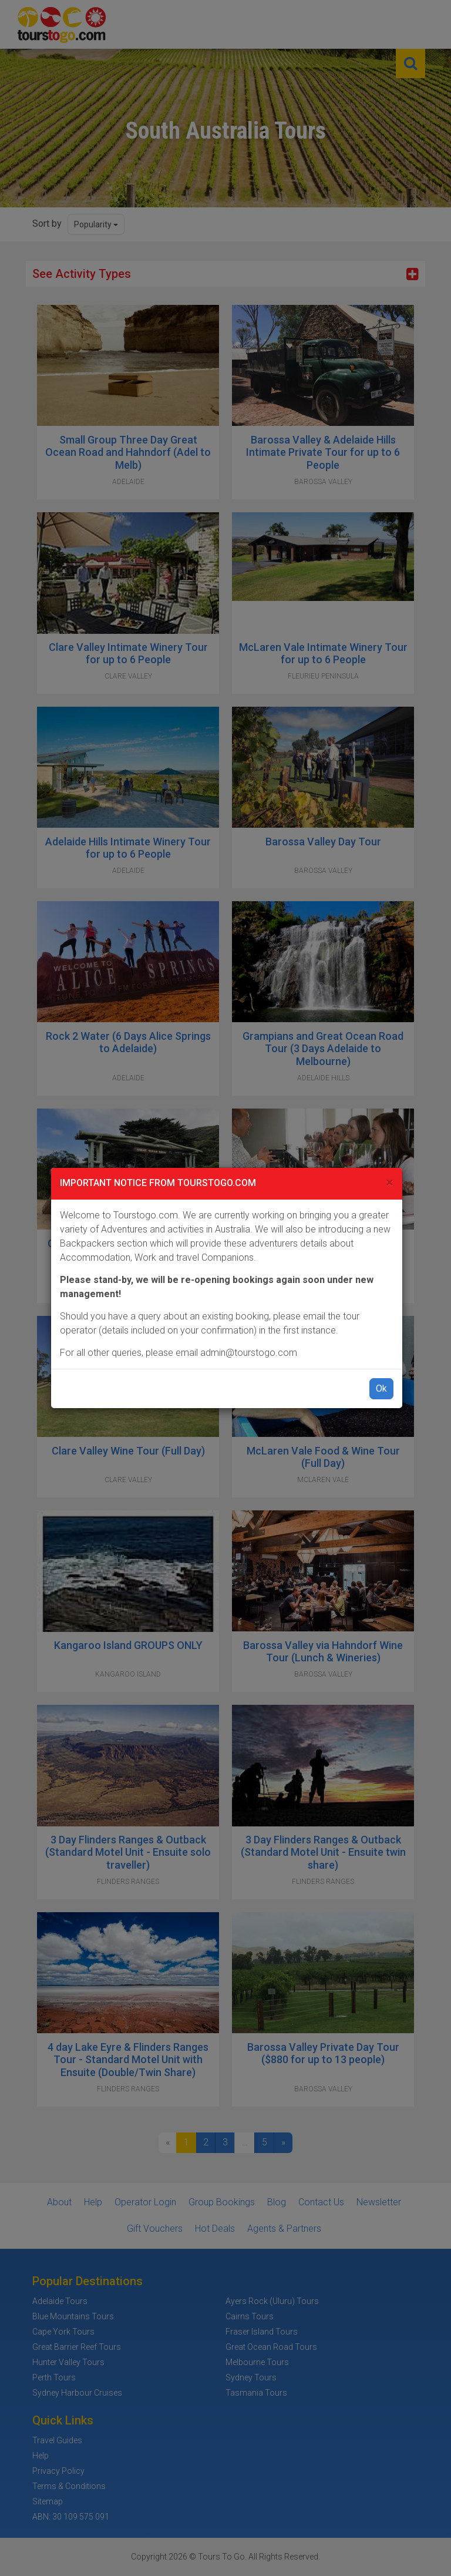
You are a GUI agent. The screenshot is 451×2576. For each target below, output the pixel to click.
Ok (381, 1388)
